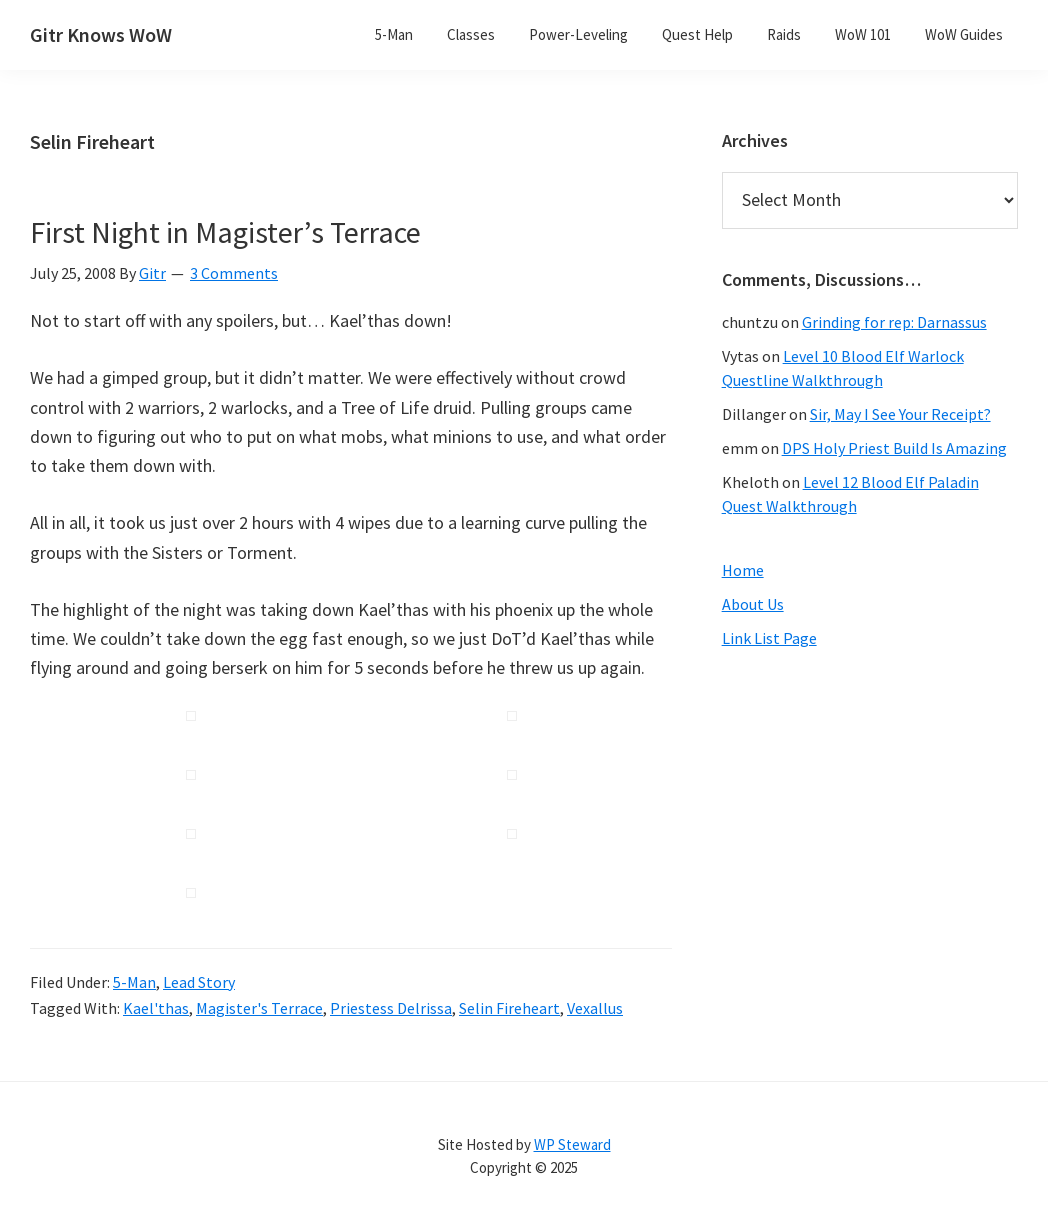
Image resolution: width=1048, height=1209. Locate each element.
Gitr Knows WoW (101, 34)
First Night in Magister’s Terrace (225, 232)
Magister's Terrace (259, 1008)
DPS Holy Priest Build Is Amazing (894, 448)
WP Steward (572, 1144)
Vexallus (595, 1008)
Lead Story (199, 982)
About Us (753, 604)
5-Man (134, 982)
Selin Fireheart (509, 1008)
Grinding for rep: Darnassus (894, 322)
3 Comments (234, 273)
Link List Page (769, 638)
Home (743, 570)
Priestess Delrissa (391, 1008)
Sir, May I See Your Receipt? (900, 414)
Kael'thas (156, 1008)
